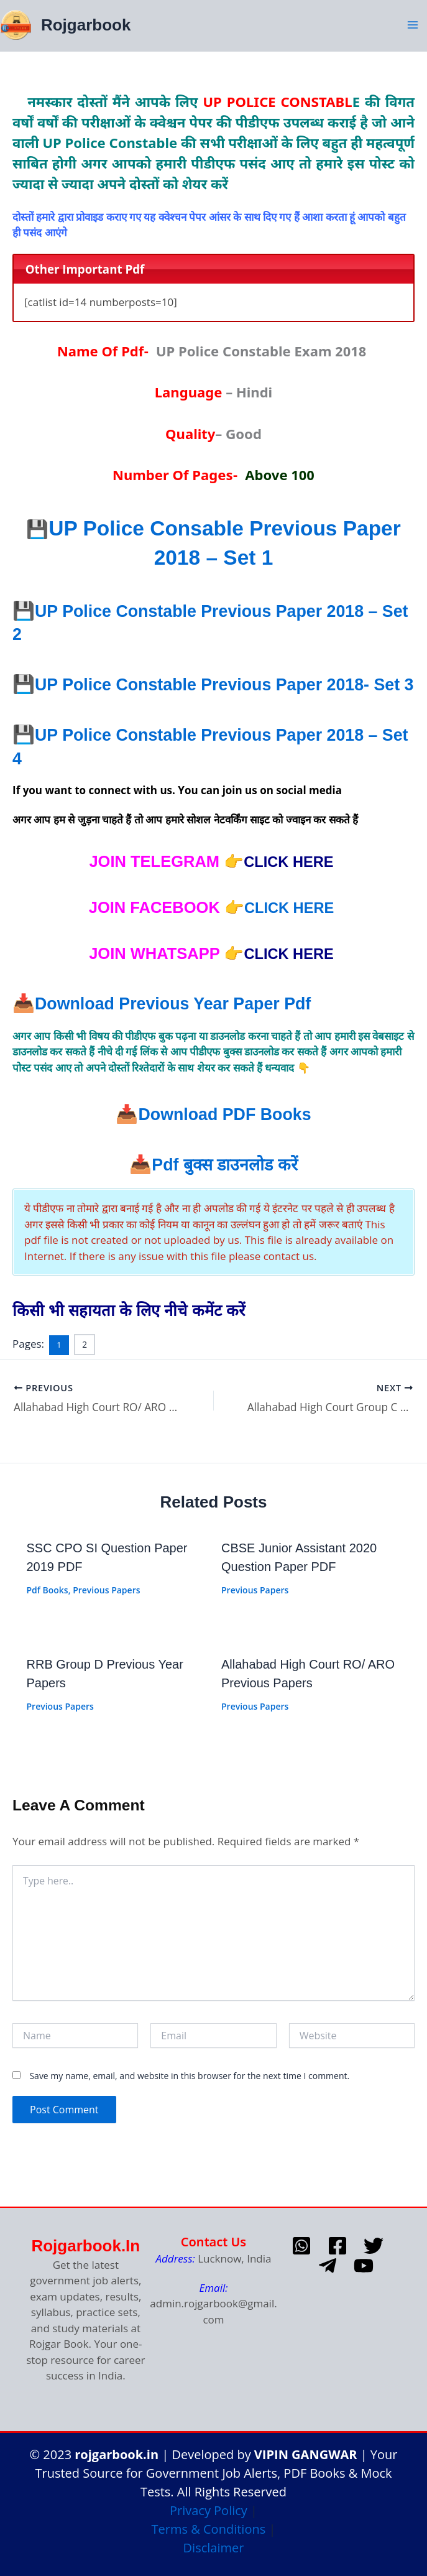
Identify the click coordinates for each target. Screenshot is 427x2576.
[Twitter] (373, 2246)
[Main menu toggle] (413, 24)
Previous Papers (106, 1610)
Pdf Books (47, 1610)
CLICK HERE (289, 929)
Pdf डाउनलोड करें (225, 1187)
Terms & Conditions (209, 2529)
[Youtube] (364, 2266)
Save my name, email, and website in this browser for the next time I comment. (189, 2095)
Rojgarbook (84, 24)
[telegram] (327, 2266)
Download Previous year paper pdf (186, 1025)
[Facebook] (337, 2246)
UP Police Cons (151, 527)
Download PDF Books (224, 1136)
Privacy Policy (208, 2510)
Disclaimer (213, 2547)
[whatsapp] (301, 2246)
